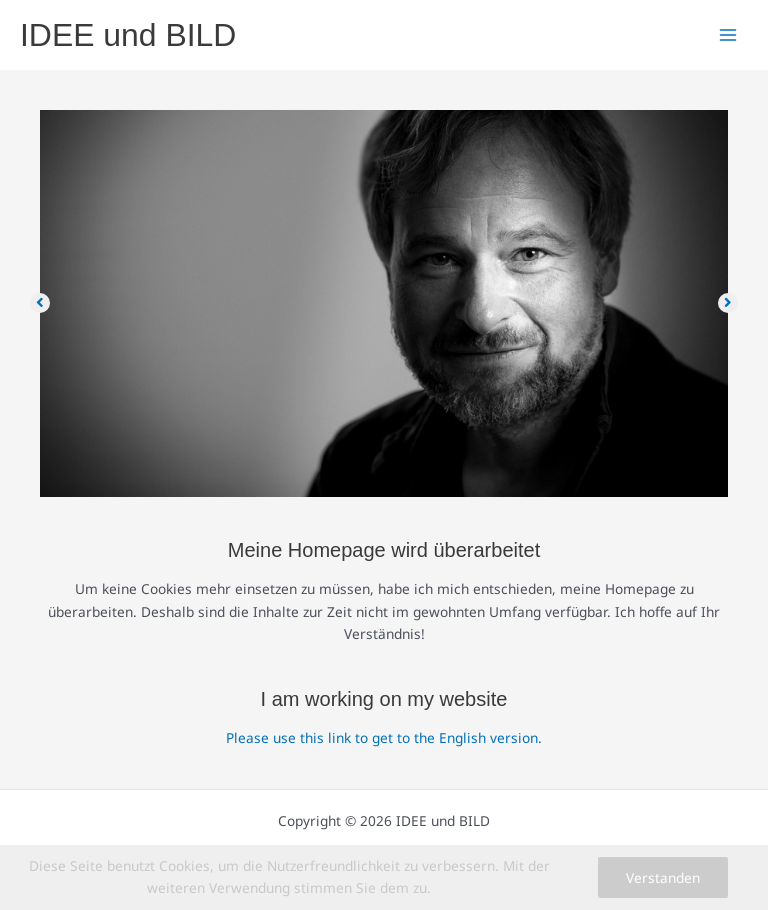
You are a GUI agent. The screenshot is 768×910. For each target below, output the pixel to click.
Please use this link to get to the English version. (384, 737)
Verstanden (663, 877)
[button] (40, 303)
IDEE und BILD (128, 35)
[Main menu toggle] (728, 35)
